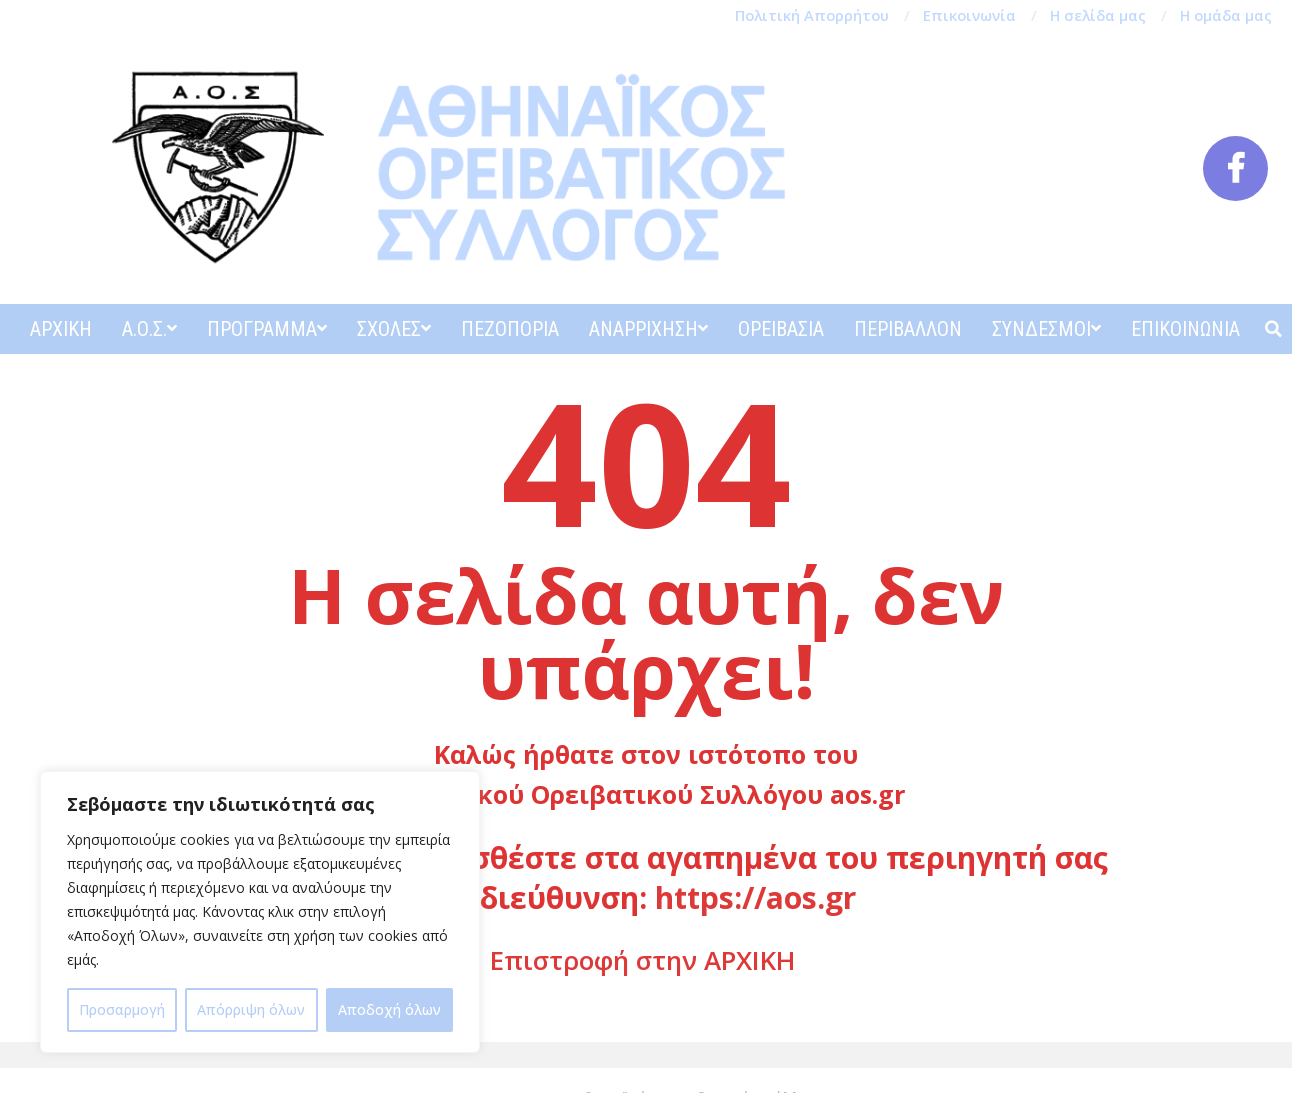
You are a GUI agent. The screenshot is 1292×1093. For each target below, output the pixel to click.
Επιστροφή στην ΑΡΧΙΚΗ (642, 960)
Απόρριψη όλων (251, 1009)
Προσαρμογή (122, 1009)
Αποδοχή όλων (389, 1009)
